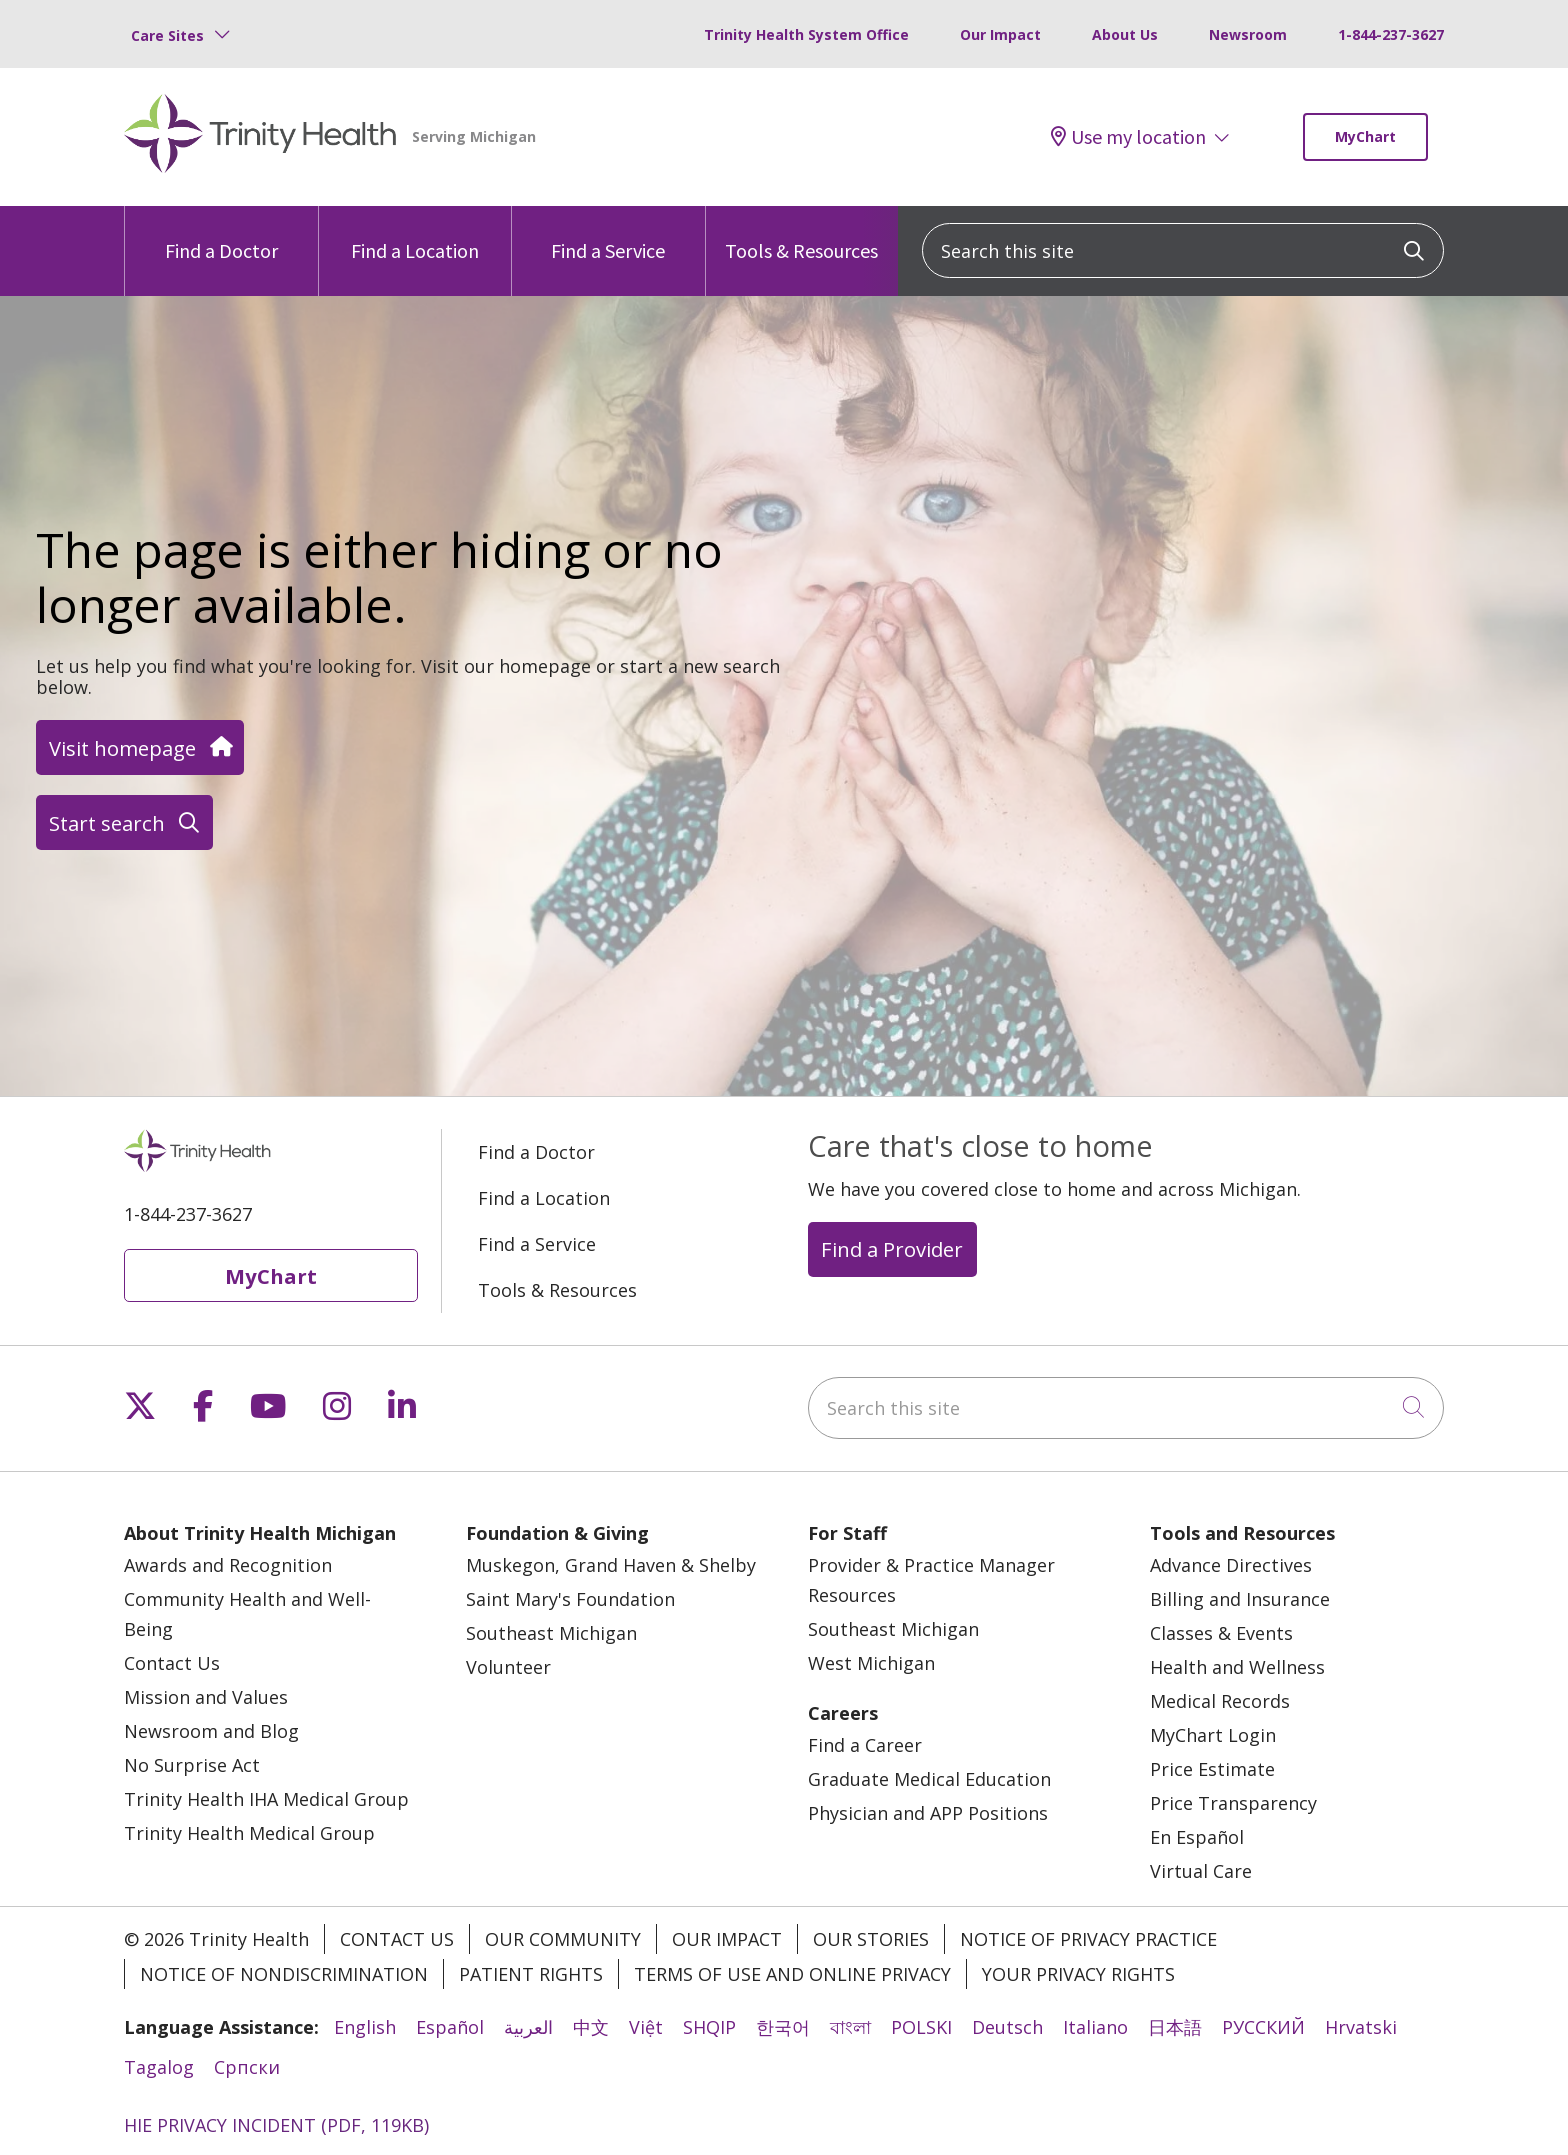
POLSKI (921, 2027)
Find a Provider (892, 1249)
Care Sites (167, 35)
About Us (1125, 34)
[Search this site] (1183, 250)
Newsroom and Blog (211, 1731)
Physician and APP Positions (928, 1813)
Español (450, 2027)
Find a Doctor (221, 234)
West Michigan (871, 1663)
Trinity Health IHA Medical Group (266, 1799)
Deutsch (1007, 2027)
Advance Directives (1231, 1565)
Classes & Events (1221, 1633)
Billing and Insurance (1240, 1599)
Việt (646, 2027)
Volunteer (508, 1667)
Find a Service (608, 234)
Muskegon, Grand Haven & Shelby (611, 1565)
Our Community (563, 1939)
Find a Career (865, 1745)
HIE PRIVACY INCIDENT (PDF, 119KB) (276, 2125)
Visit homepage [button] (139, 748)
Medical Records (1220, 1701)
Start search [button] (124, 823)
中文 (591, 2027)
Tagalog (159, 2067)
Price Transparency (1233, 1803)
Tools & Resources (801, 234)
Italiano (1095, 2027)
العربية (528, 2027)
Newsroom (1248, 34)
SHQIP (709, 2027)
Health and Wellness (1237, 1667)
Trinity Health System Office (806, 34)
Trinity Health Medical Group (249, 1833)
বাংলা (850, 2027)
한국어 (783, 2027)
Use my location (1128, 137)
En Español (1197, 1837)
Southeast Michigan (551, 1633)
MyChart (1365, 136)
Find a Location (415, 234)
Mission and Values (206, 1697)
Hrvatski (1361, 2027)
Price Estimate (1212, 1769)
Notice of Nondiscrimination (284, 1974)
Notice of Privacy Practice (1088, 1939)
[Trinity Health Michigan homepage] (260, 137)
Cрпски (247, 2067)
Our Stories (871, 1939)
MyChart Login (1213, 1735)
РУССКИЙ (1263, 2027)
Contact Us (172, 1663)
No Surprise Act (192, 1765)
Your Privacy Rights (1078, 1974)
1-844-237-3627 (1391, 34)
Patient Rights (531, 1974)
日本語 (1175, 2027)
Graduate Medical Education (929, 1779)
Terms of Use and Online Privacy (792, 1974)
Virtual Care (1201, 1871)
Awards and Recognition (228, 1565)
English (365, 2027)
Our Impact (1000, 34)
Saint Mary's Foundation (570, 1599)
